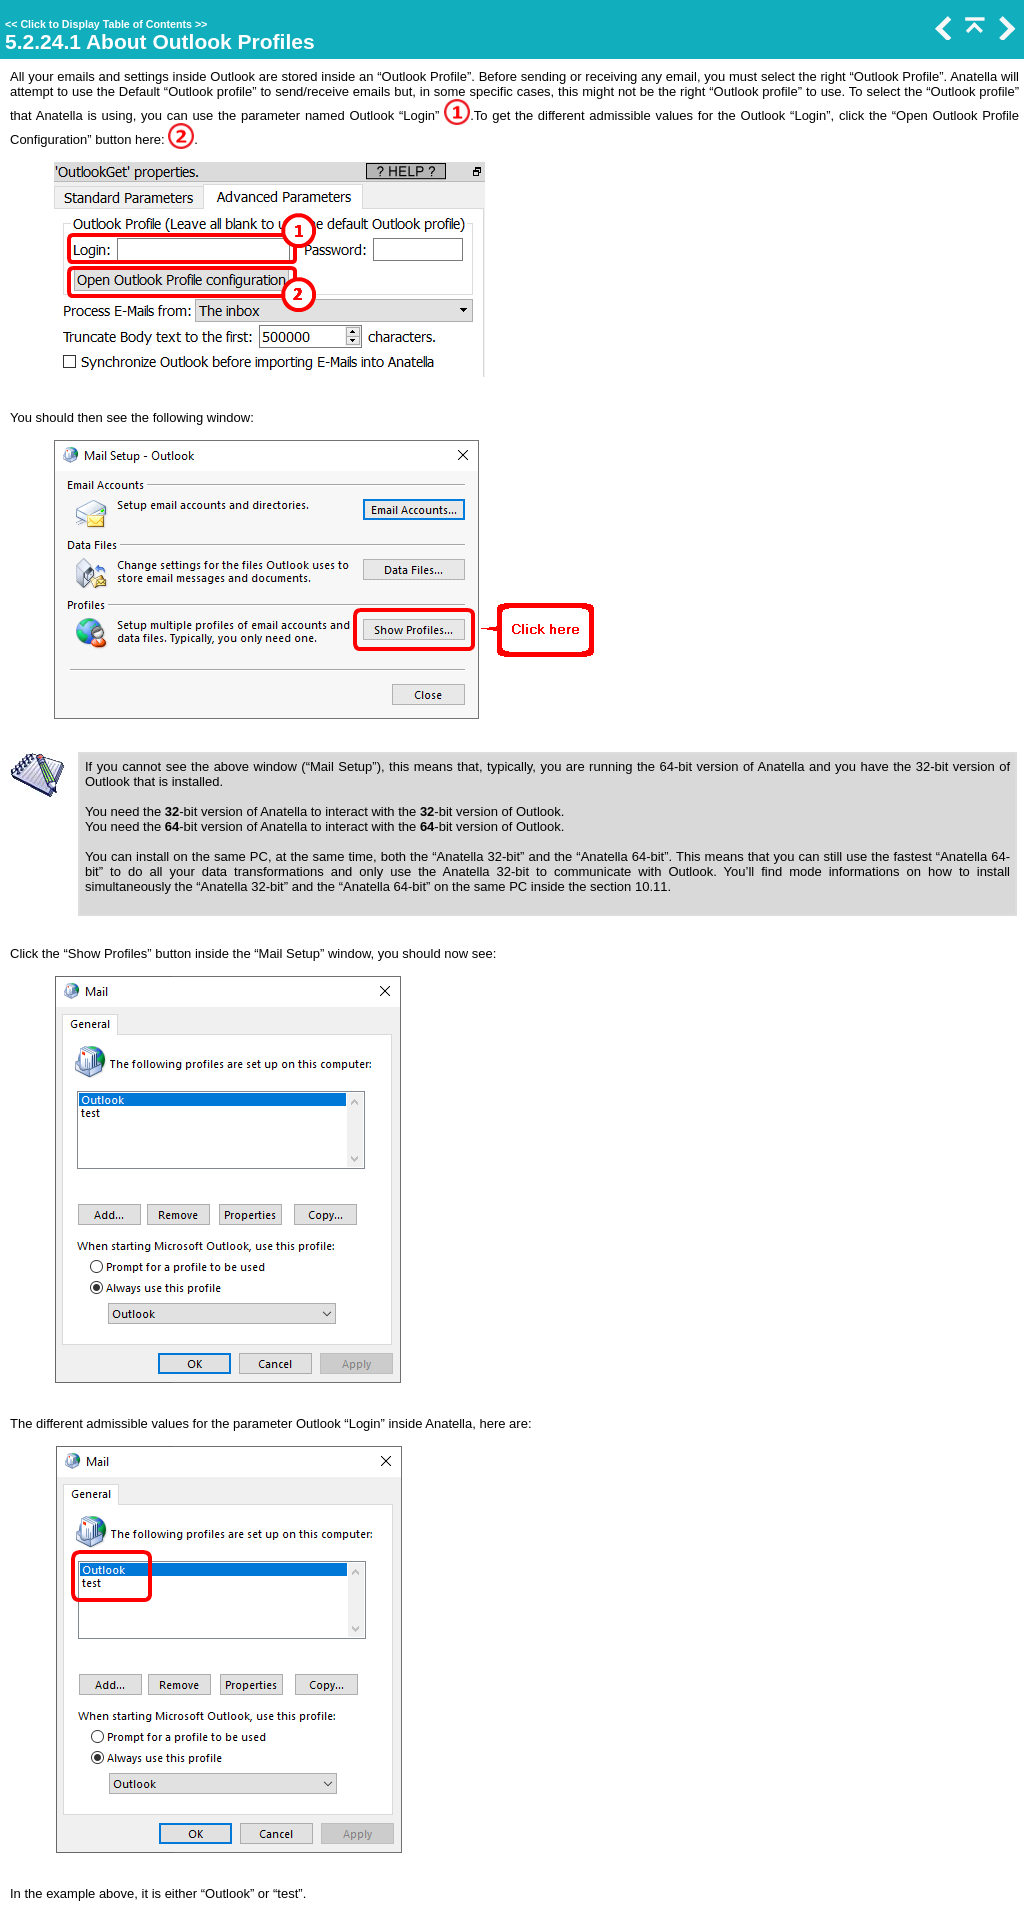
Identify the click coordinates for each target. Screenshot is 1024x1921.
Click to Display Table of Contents (106, 24)
